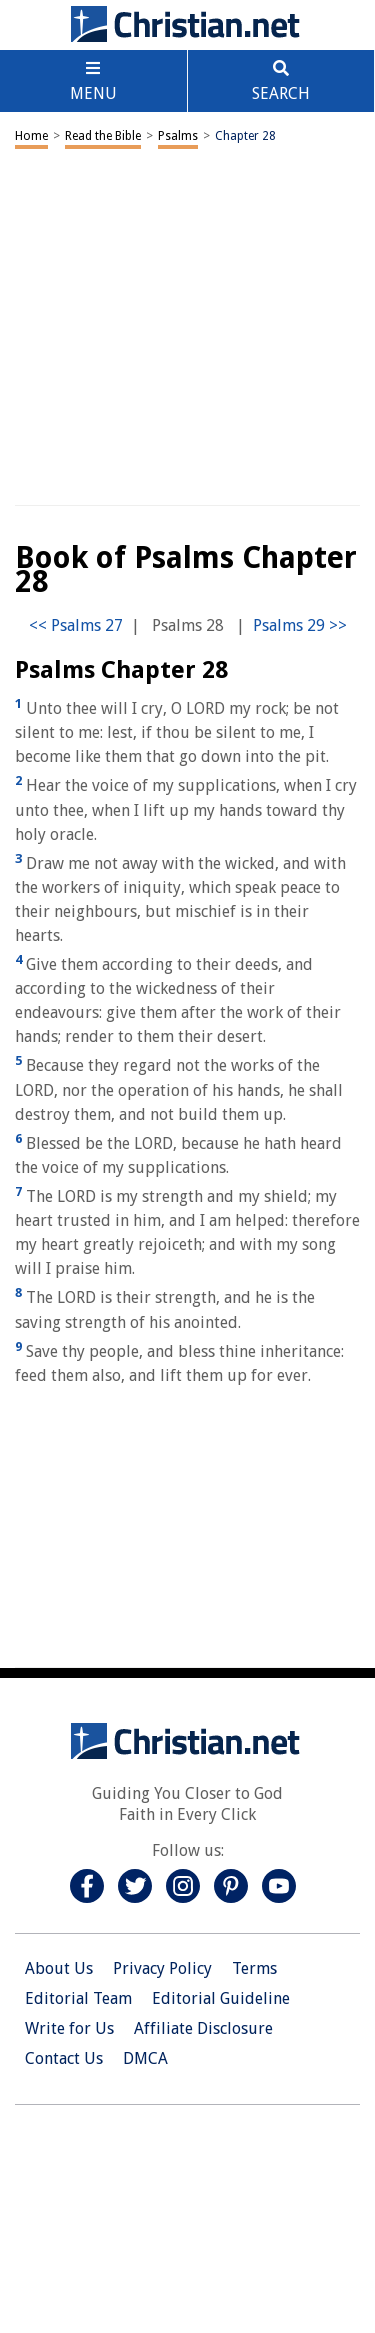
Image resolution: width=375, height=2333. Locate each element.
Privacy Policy (162, 1968)
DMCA (145, 2058)
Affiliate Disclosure (203, 2028)
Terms (254, 1968)
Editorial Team (78, 1998)
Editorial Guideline (221, 1998)
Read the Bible (103, 136)
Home (31, 136)
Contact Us (64, 2058)
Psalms (178, 136)
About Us (59, 1968)
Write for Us (69, 2028)
